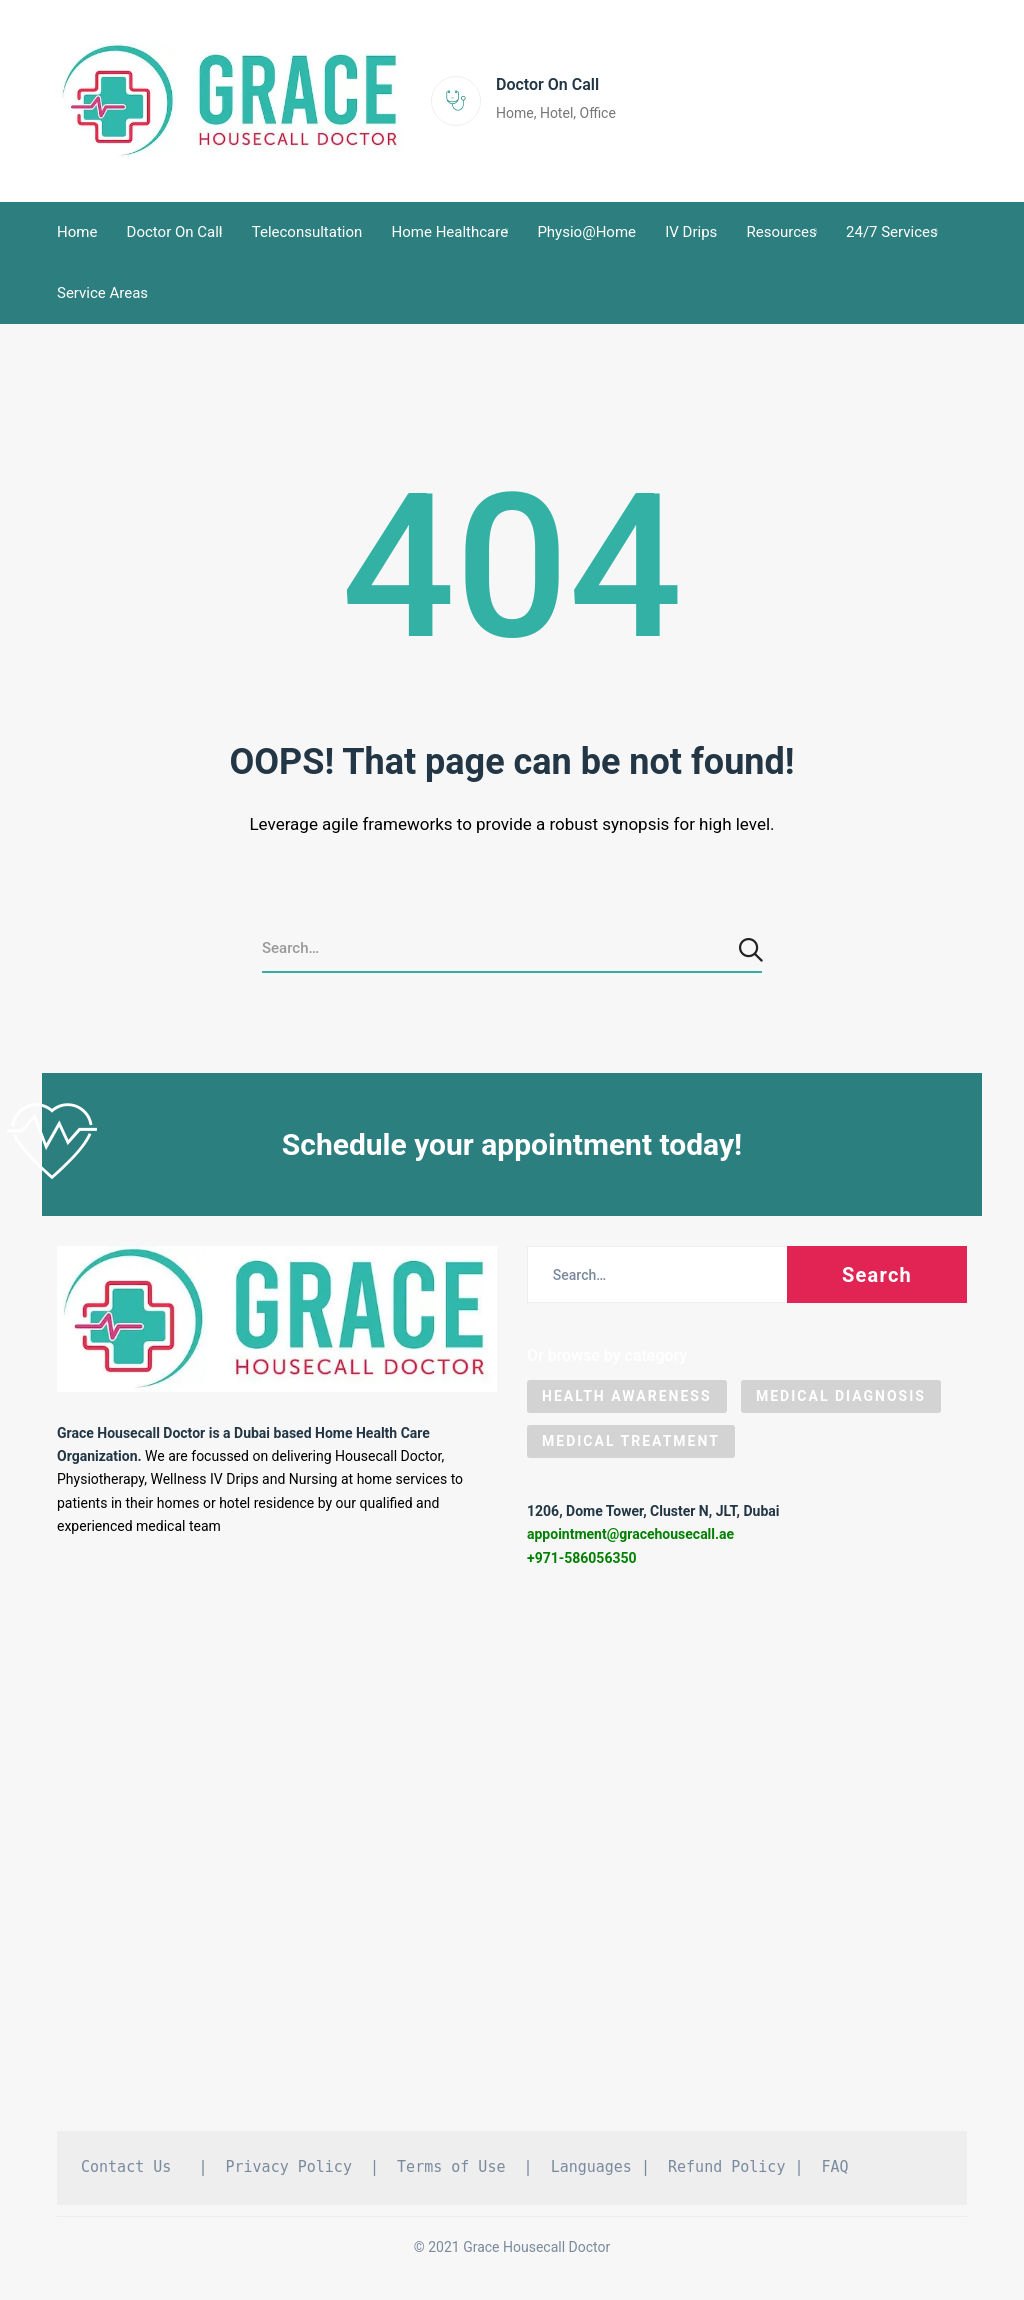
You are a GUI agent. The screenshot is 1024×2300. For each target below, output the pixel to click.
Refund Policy (726, 2174)
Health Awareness (627, 1403)
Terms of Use (451, 2174)
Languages (591, 2174)
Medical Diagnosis (841, 1403)
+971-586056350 (582, 1565)
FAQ (835, 2174)
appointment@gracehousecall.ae (630, 1542)
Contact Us (126, 2174)
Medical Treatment (631, 1448)
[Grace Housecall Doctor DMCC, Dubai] (512, 1865)
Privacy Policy (289, 2174)
